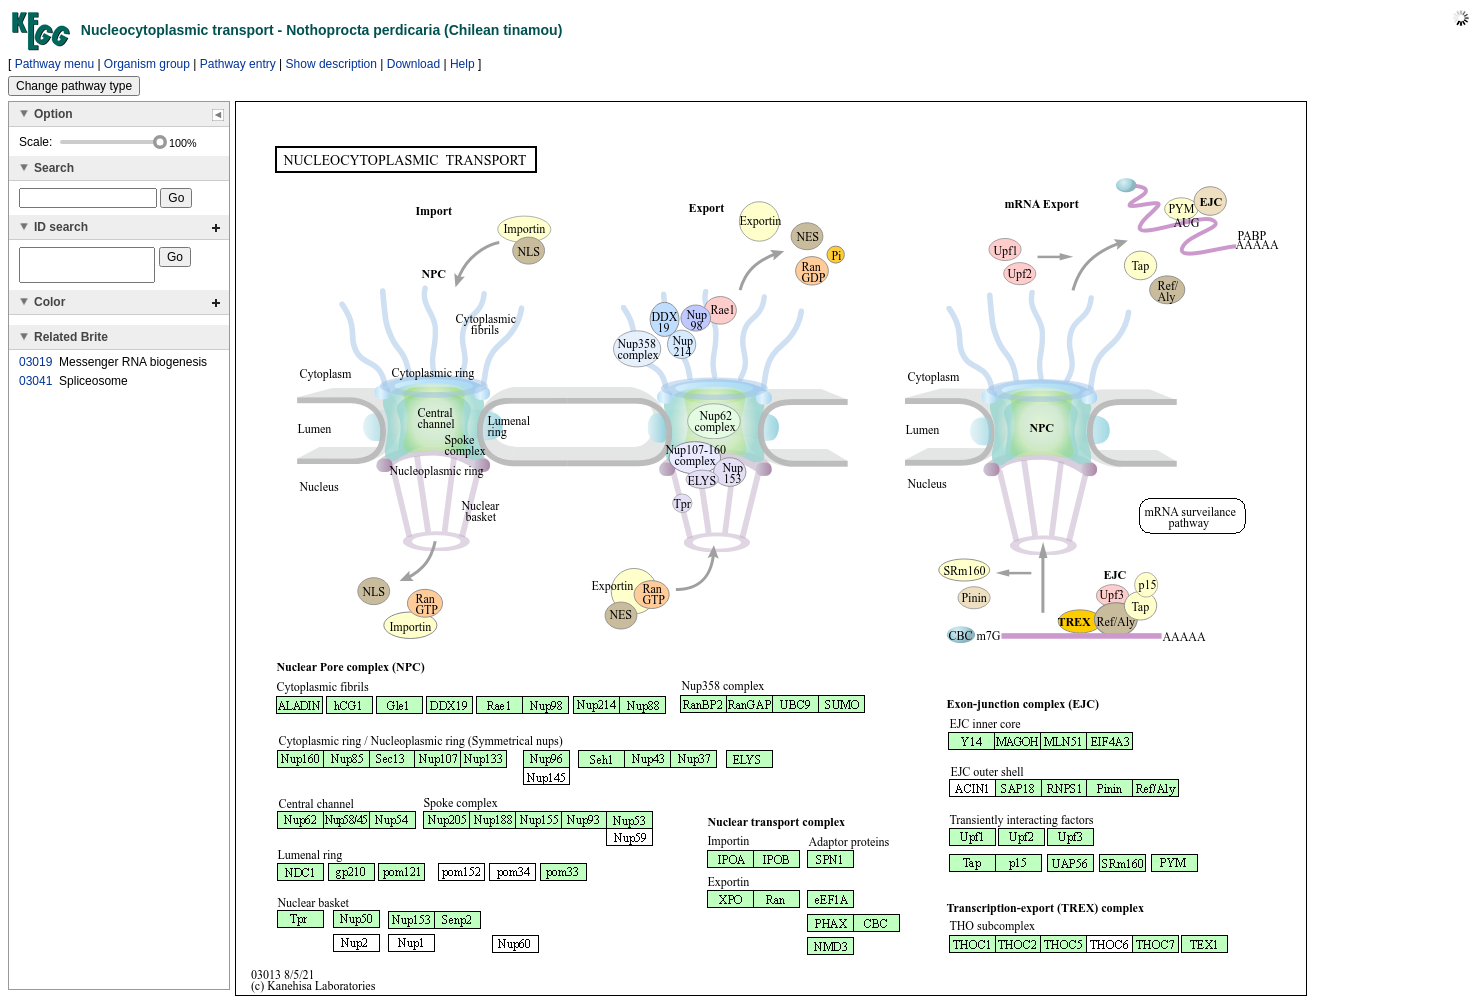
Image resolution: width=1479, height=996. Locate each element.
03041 (35, 387)
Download (413, 64)
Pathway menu (54, 64)
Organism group (147, 64)
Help (462, 64)
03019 (35, 368)
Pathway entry (238, 64)
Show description (331, 64)
